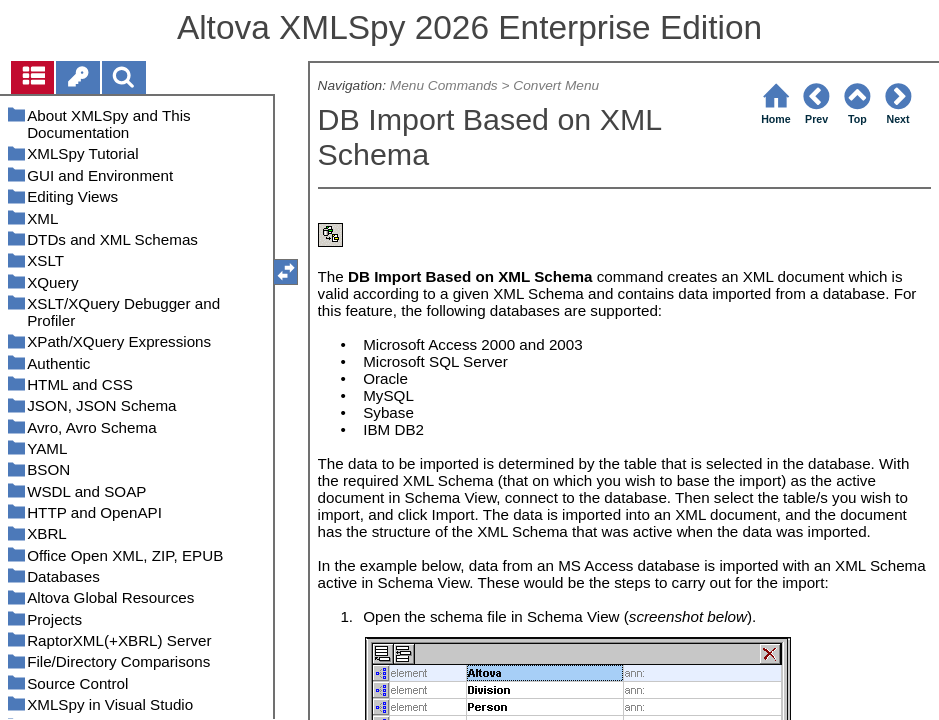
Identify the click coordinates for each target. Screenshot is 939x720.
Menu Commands (444, 85)
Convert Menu (556, 85)
